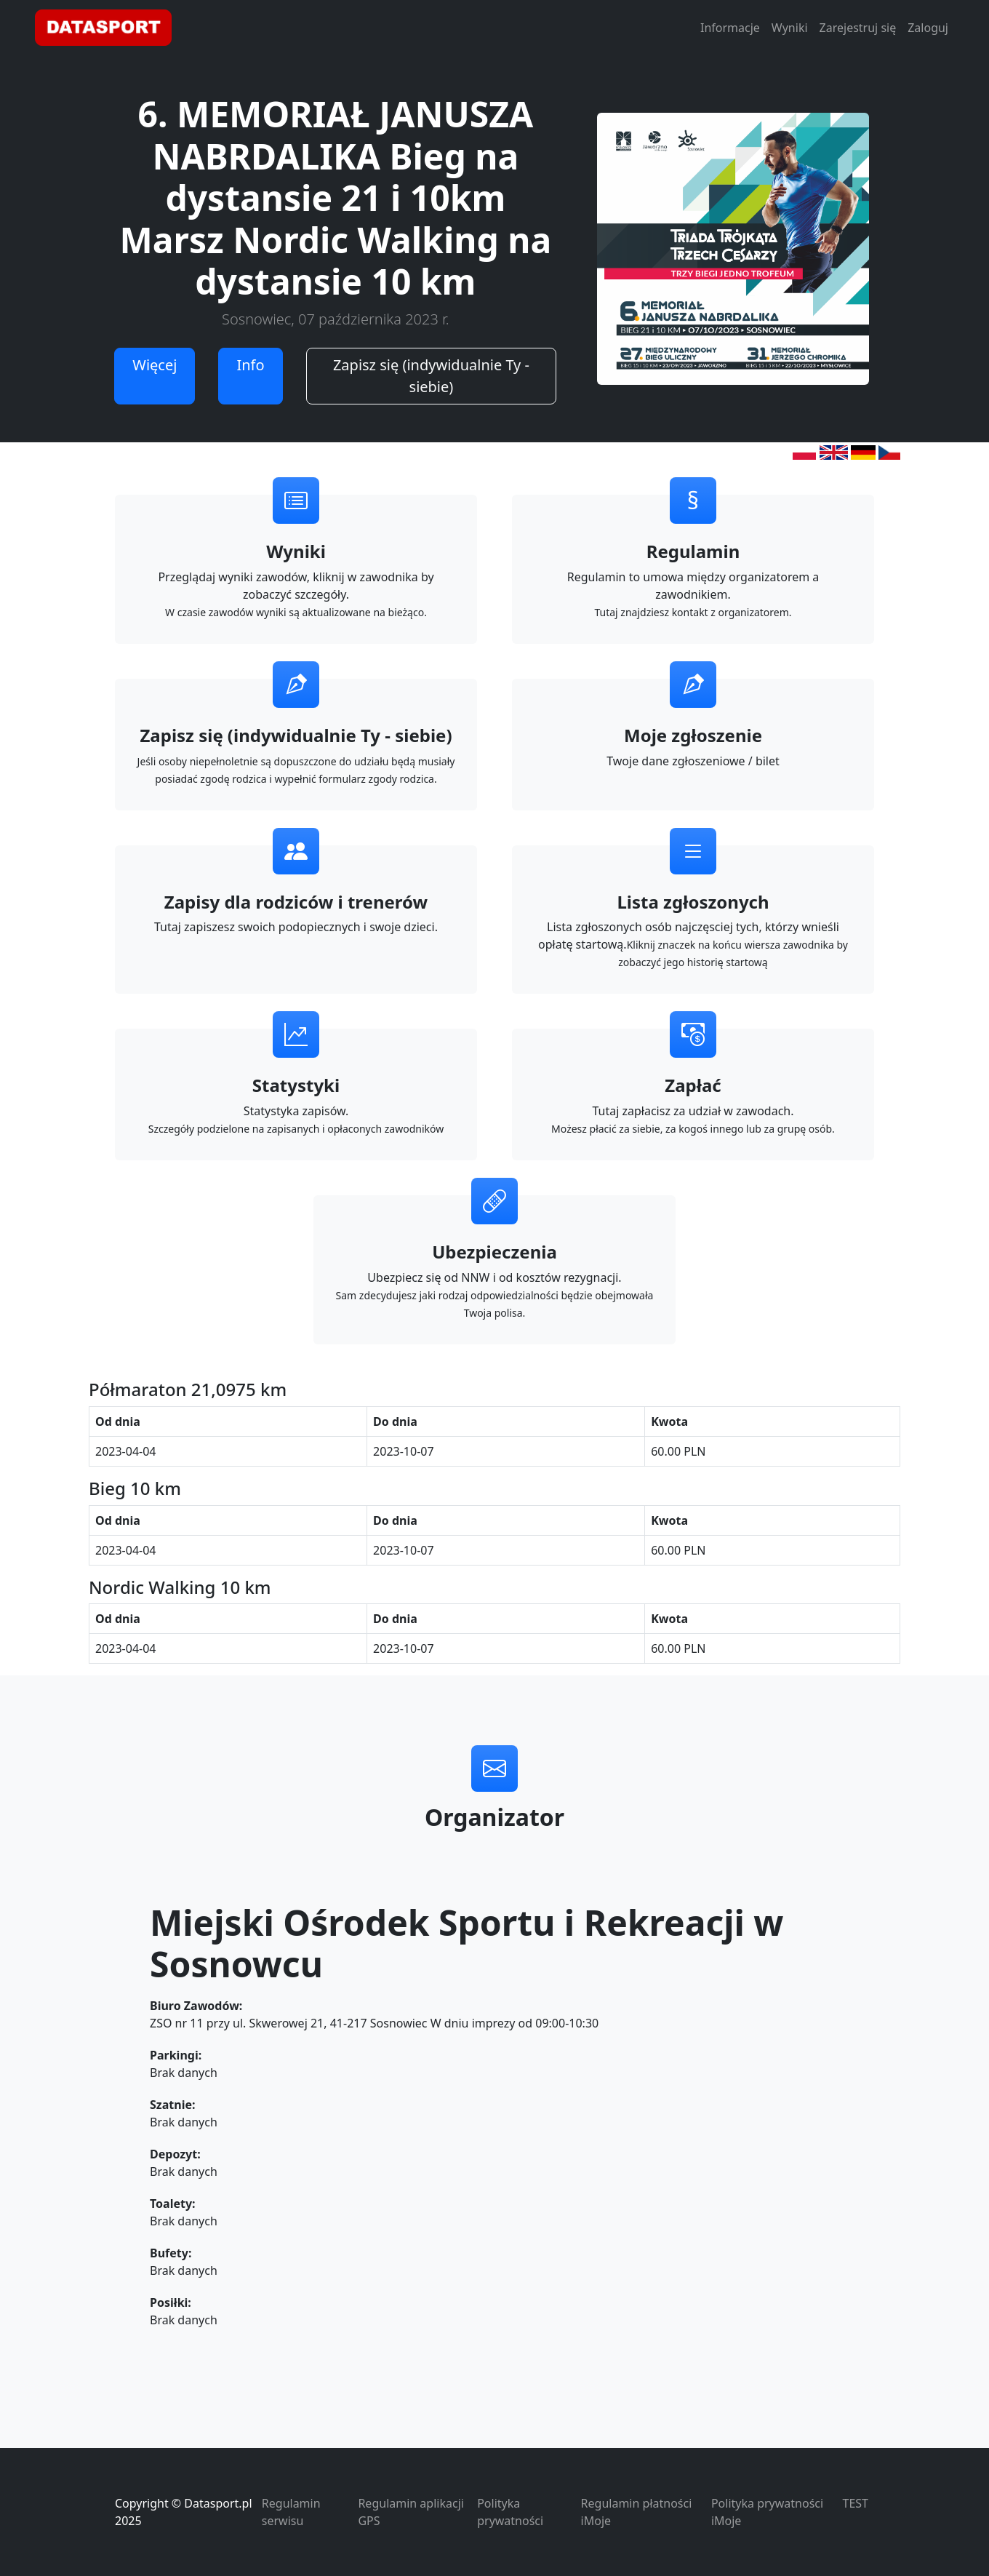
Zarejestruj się (858, 28)
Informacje (730, 28)
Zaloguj (928, 28)
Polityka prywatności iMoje (767, 2512)
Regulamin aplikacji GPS (410, 2512)
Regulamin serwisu (291, 2512)
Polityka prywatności (510, 2512)
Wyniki (790, 28)
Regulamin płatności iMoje (636, 2512)
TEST (855, 2503)
